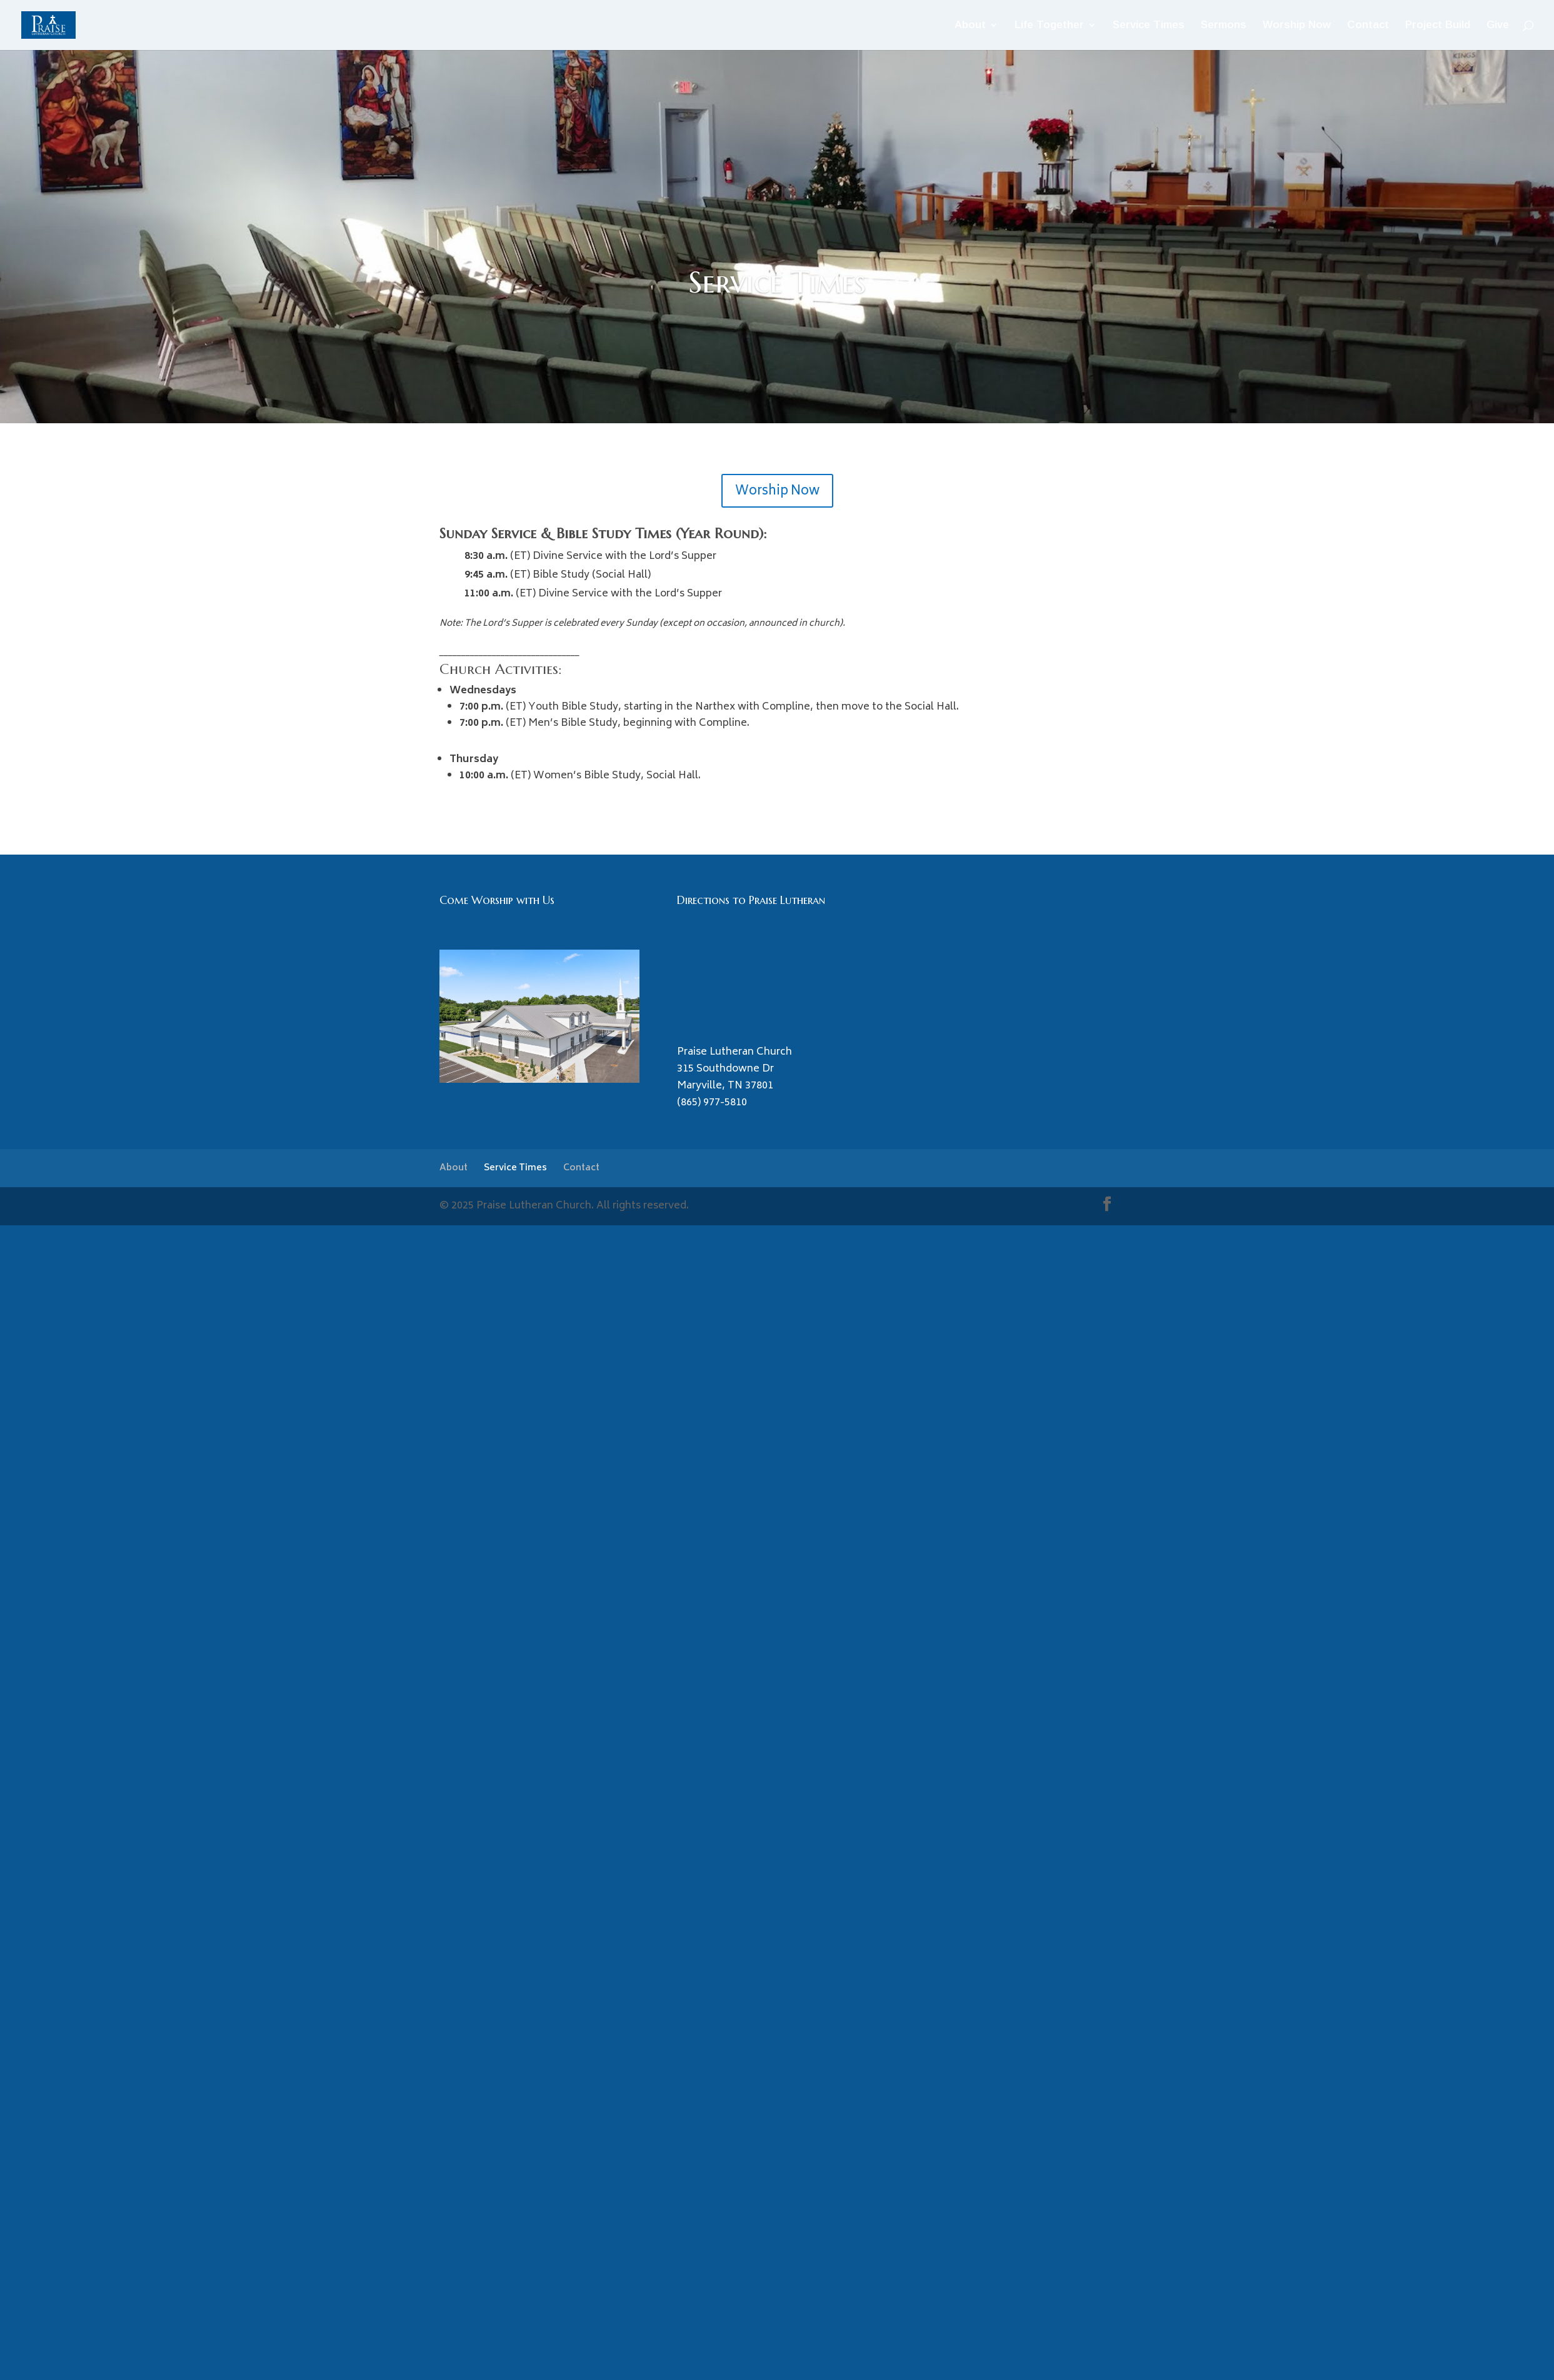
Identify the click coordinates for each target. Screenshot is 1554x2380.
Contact (1368, 26)
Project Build (1437, 26)
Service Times (1149, 26)
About (970, 26)
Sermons (1223, 26)
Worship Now (1297, 26)
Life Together (1049, 26)
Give (1497, 26)
